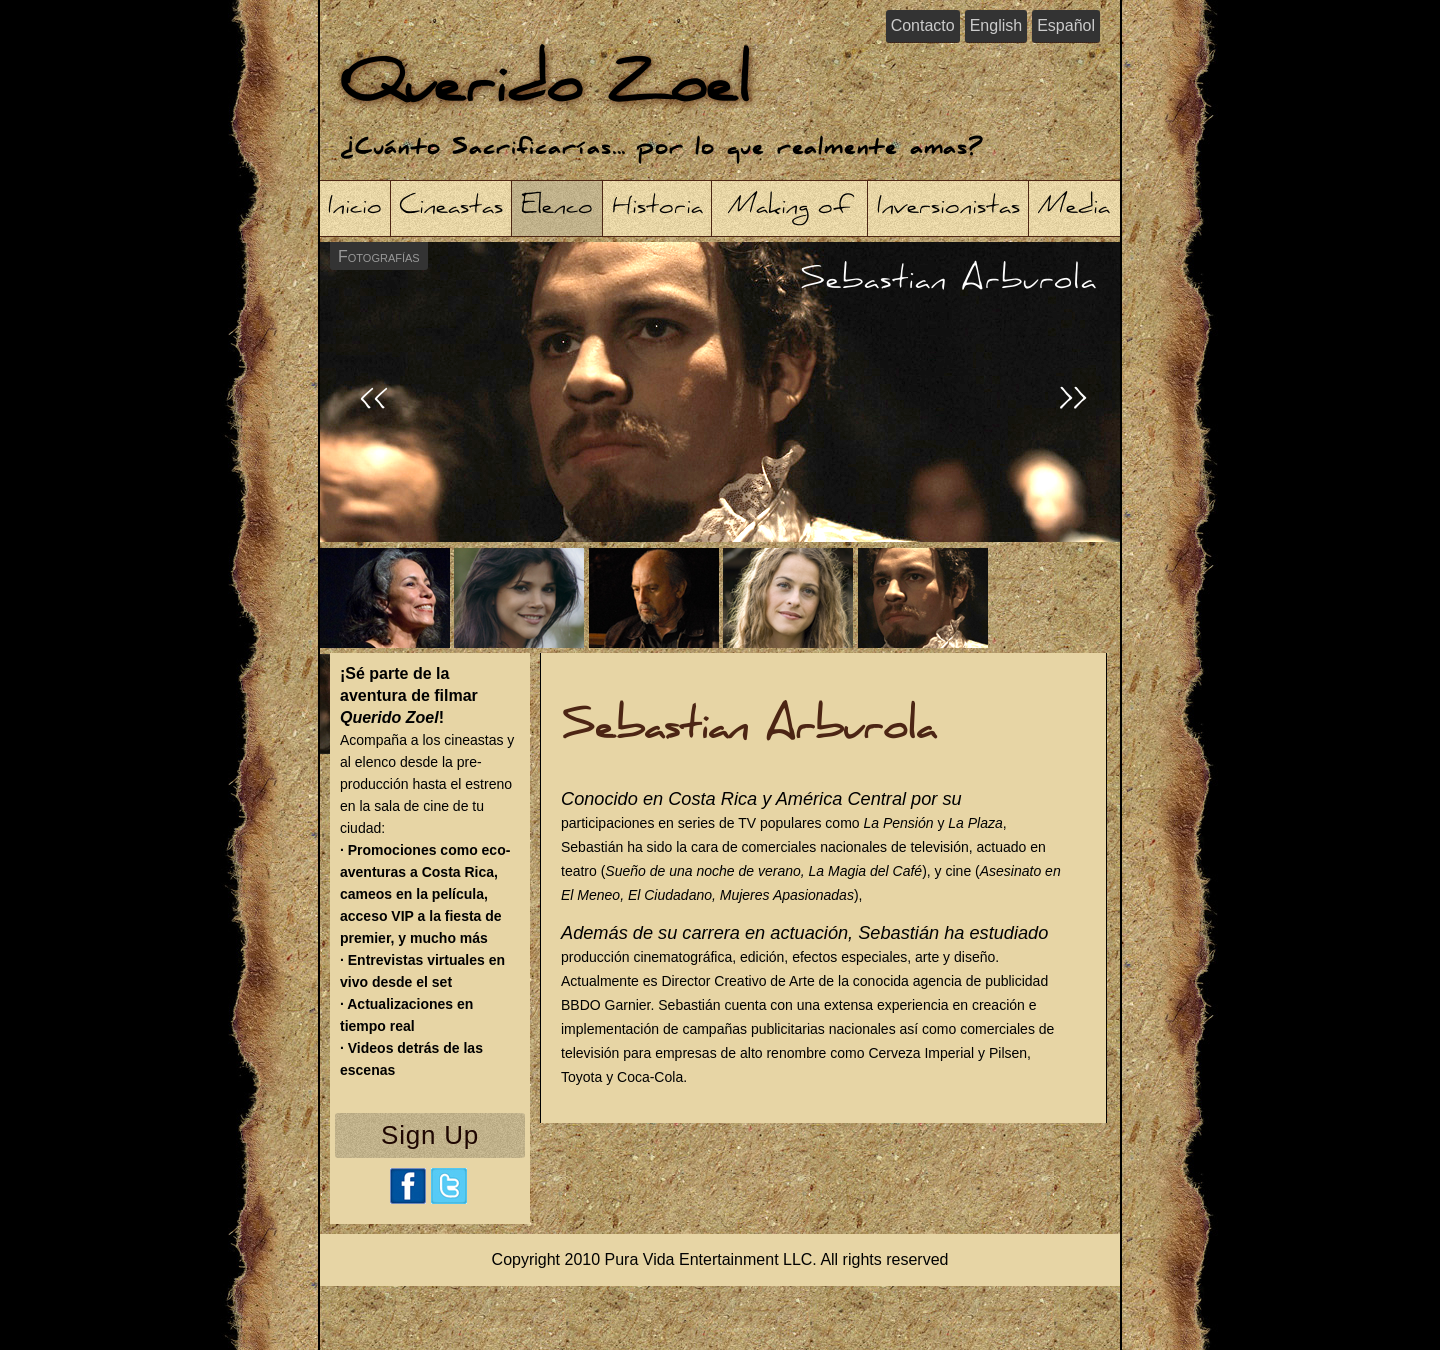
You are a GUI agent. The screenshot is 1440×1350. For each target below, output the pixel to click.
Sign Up (430, 1135)
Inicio (355, 208)
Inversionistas (948, 208)
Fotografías (379, 256)
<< (374, 402)
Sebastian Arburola (948, 282)
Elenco (557, 208)
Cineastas (451, 208)
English (996, 25)
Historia (657, 208)
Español (1066, 25)
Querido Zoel (545, 89)
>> (1074, 402)
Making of (790, 208)
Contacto (923, 25)
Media (1074, 208)
